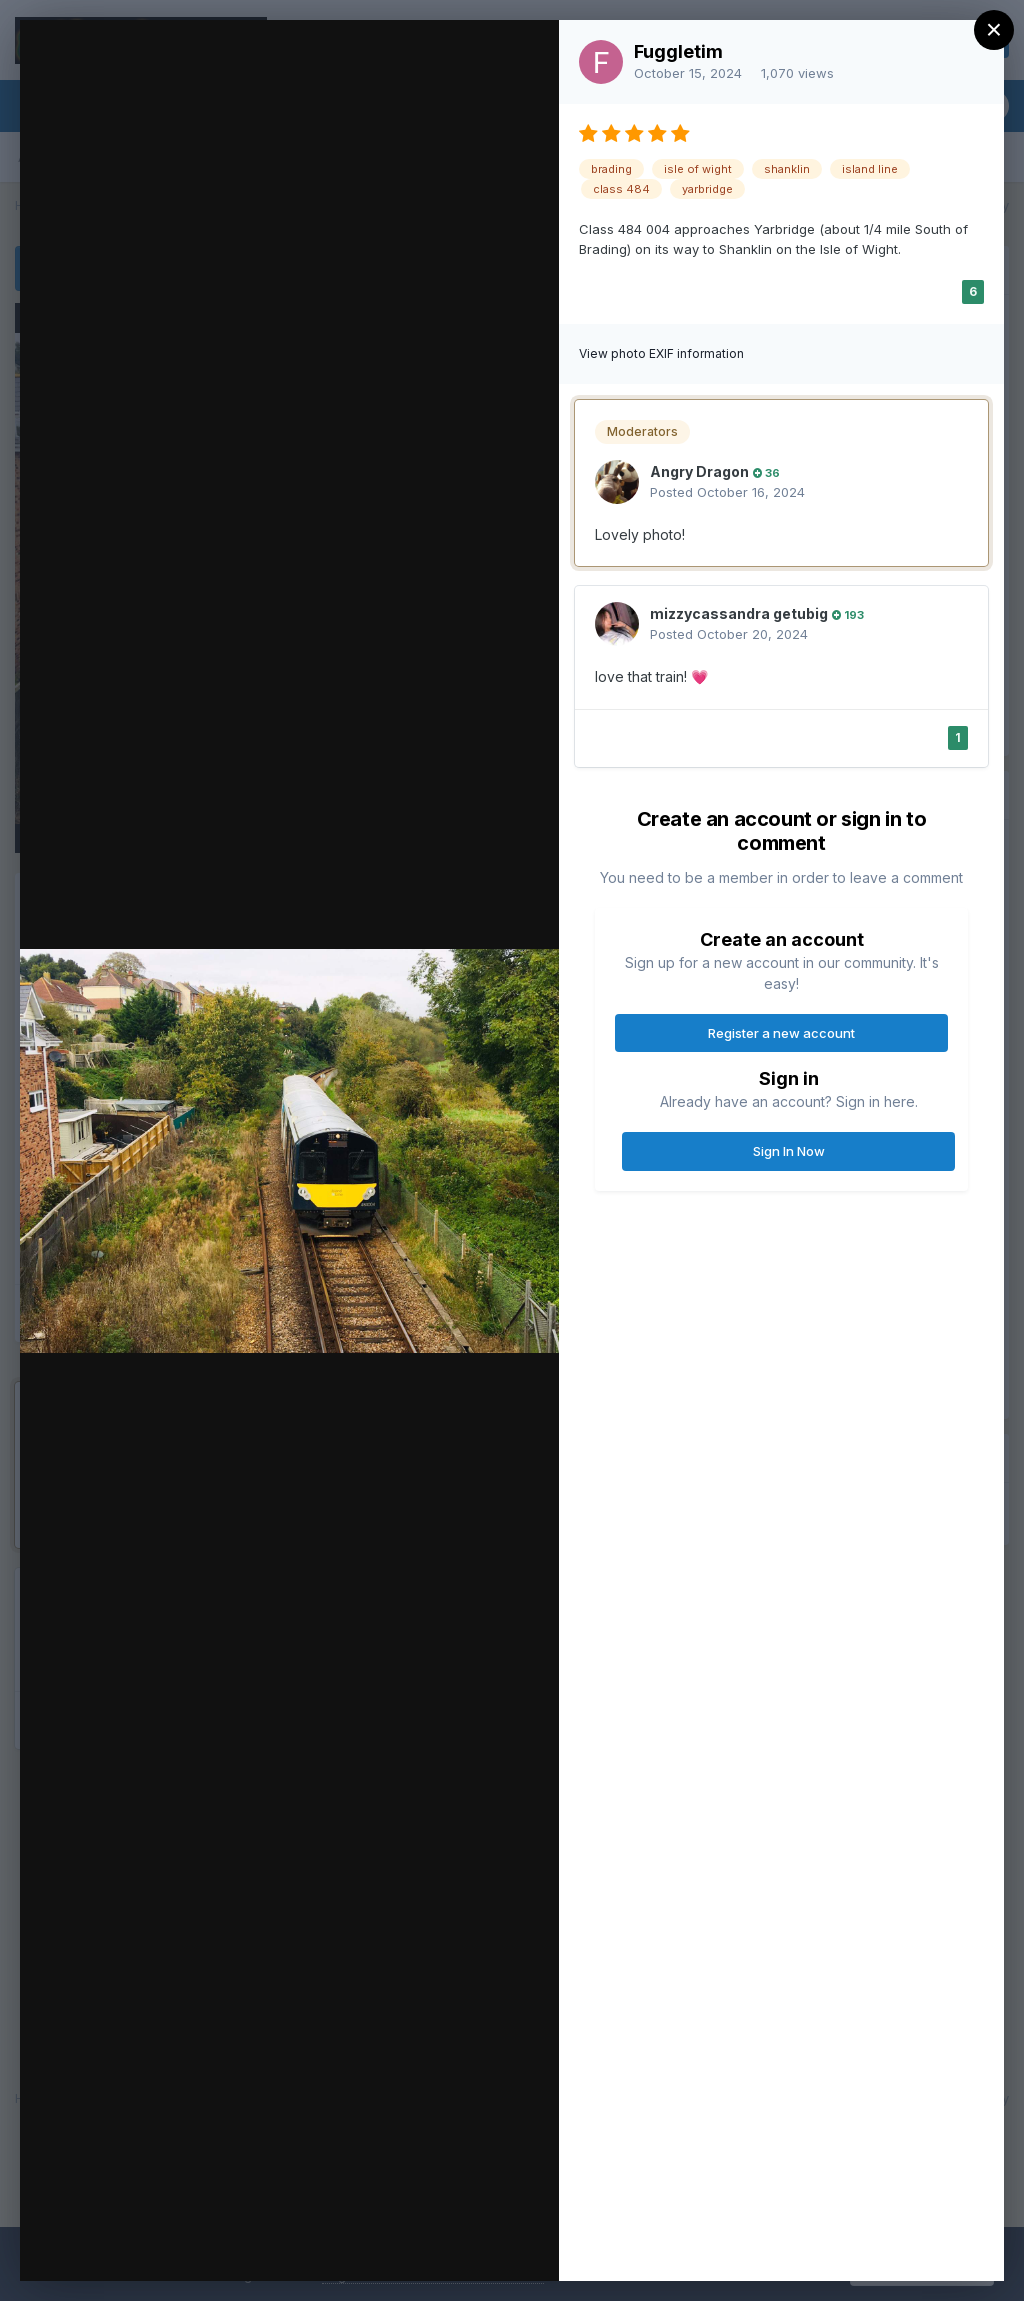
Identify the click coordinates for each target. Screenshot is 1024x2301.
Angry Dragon (699, 471)
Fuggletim (678, 51)
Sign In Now (789, 1151)
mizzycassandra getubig (739, 613)
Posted (727, 492)
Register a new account (781, 1033)
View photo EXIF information (661, 353)
